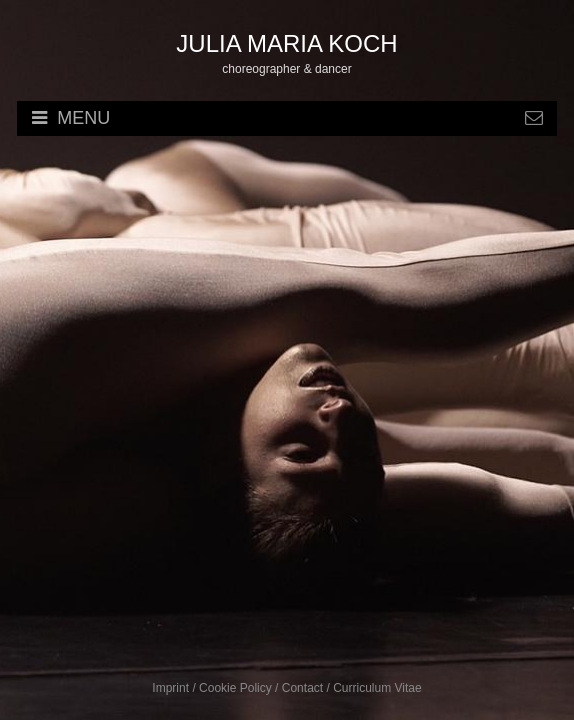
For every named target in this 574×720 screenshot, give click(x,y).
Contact (302, 688)
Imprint (170, 688)
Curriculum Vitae (377, 688)
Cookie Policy (235, 688)
